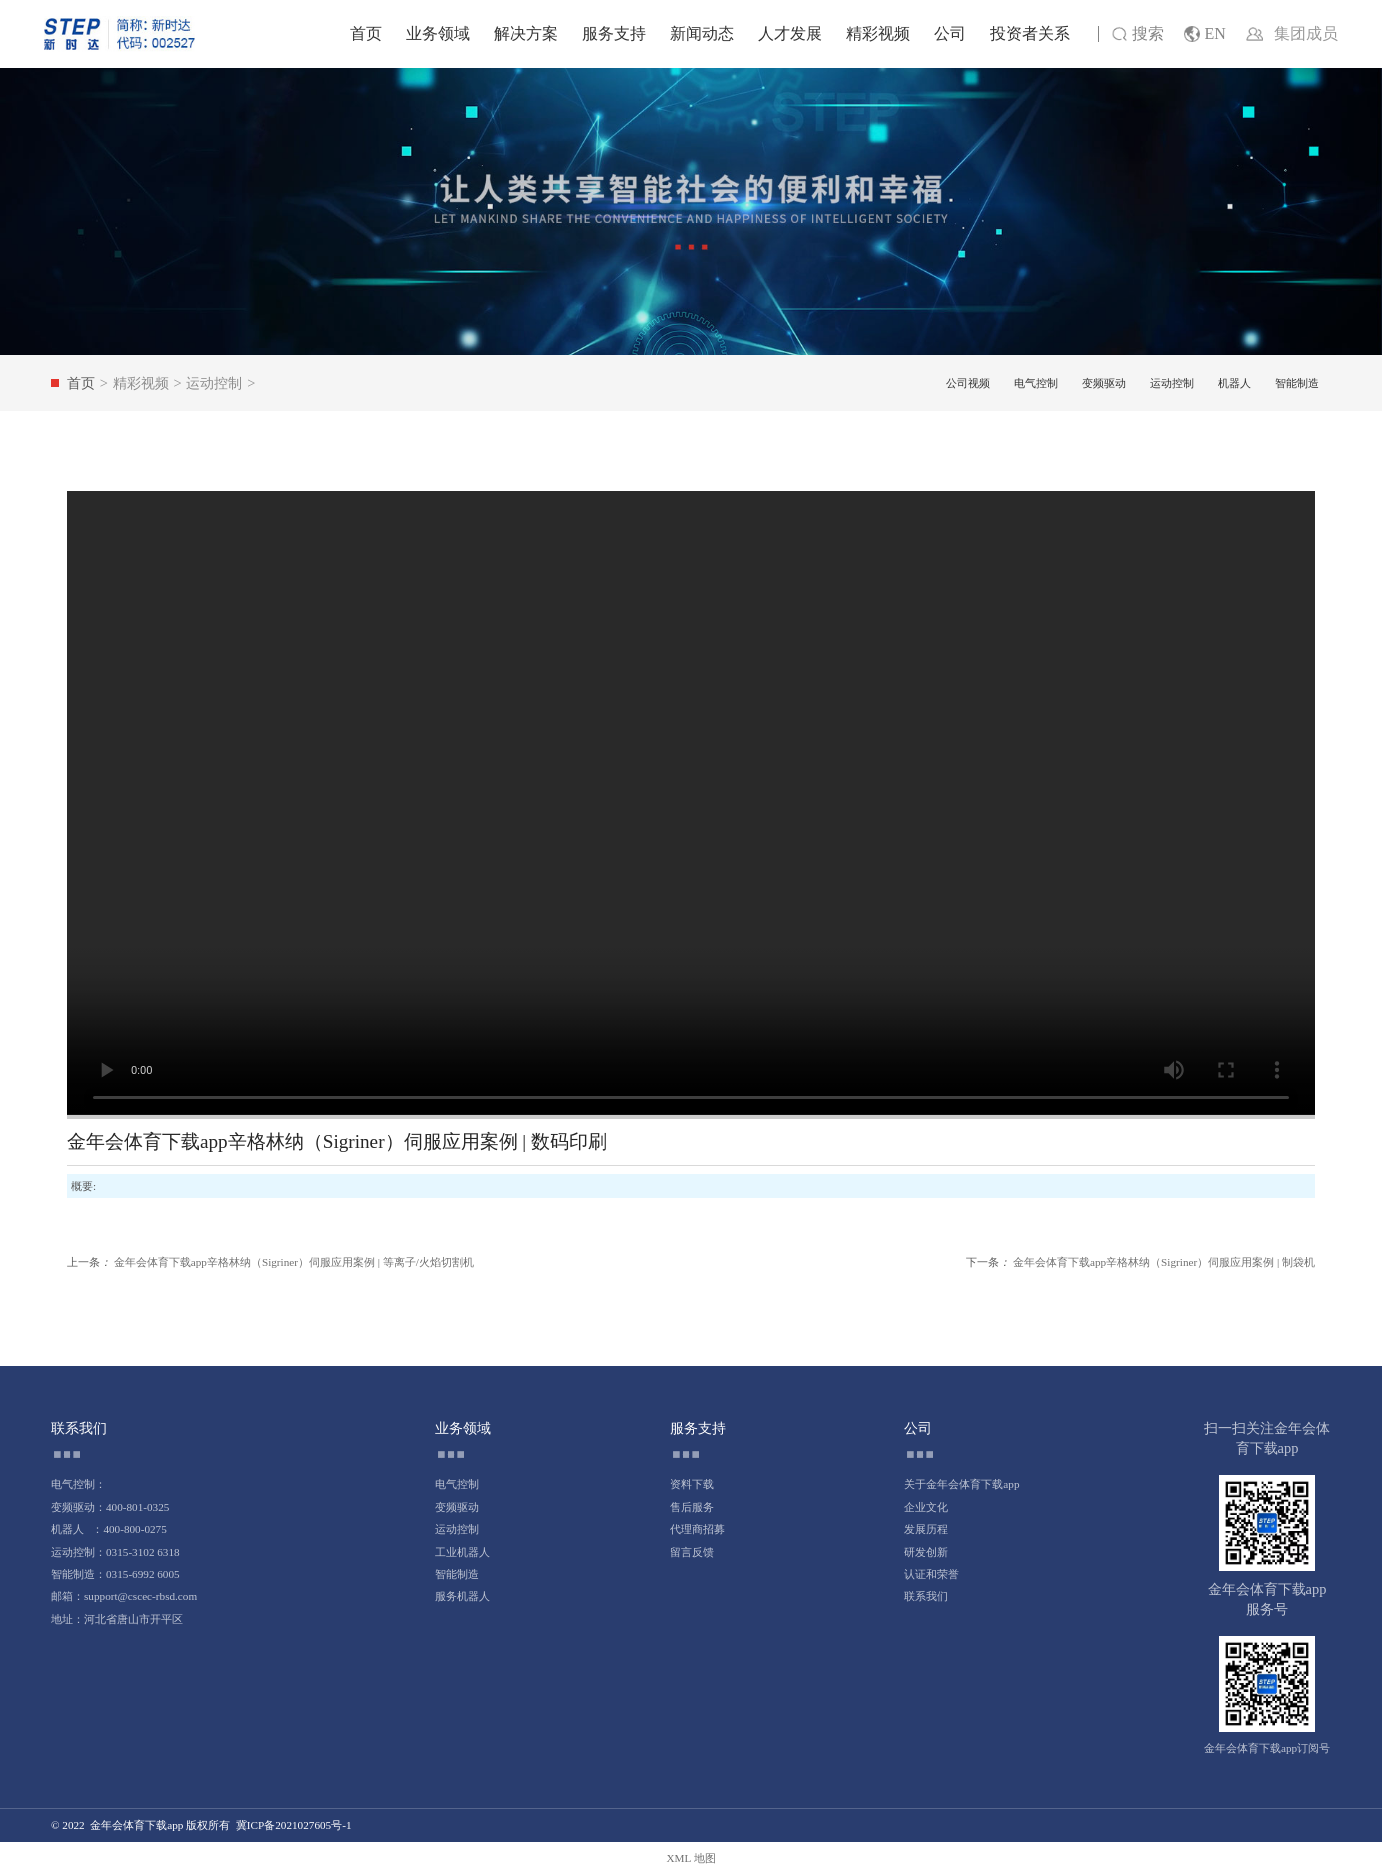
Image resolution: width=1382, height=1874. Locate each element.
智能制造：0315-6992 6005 (115, 1574)
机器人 (1234, 383)
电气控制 (1036, 383)
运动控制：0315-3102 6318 (115, 1552)
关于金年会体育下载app (961, 1484)
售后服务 (692, 1507)
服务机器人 (462, 1596)
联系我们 (926, 1596)
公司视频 (968, 383)
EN (1205, 34)
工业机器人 (462, 1552)
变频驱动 (1104, 383)
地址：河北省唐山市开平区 (117, 1619)
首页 (366, 33)
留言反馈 (692, 1552)
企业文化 (926, 1507)
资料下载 (692, 1484)
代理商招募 (697, 1529)
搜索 (1137, 34)
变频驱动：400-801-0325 (110, 1507)
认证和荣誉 (931, 1574)
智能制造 (1297, 383)
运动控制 (1172, 383)
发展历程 (926, 1529)
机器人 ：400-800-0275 (109, 1529)
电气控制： (78, 1484)
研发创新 (926, 1552)
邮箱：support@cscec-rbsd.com (124, 1596)
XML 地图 (690, 1858)
